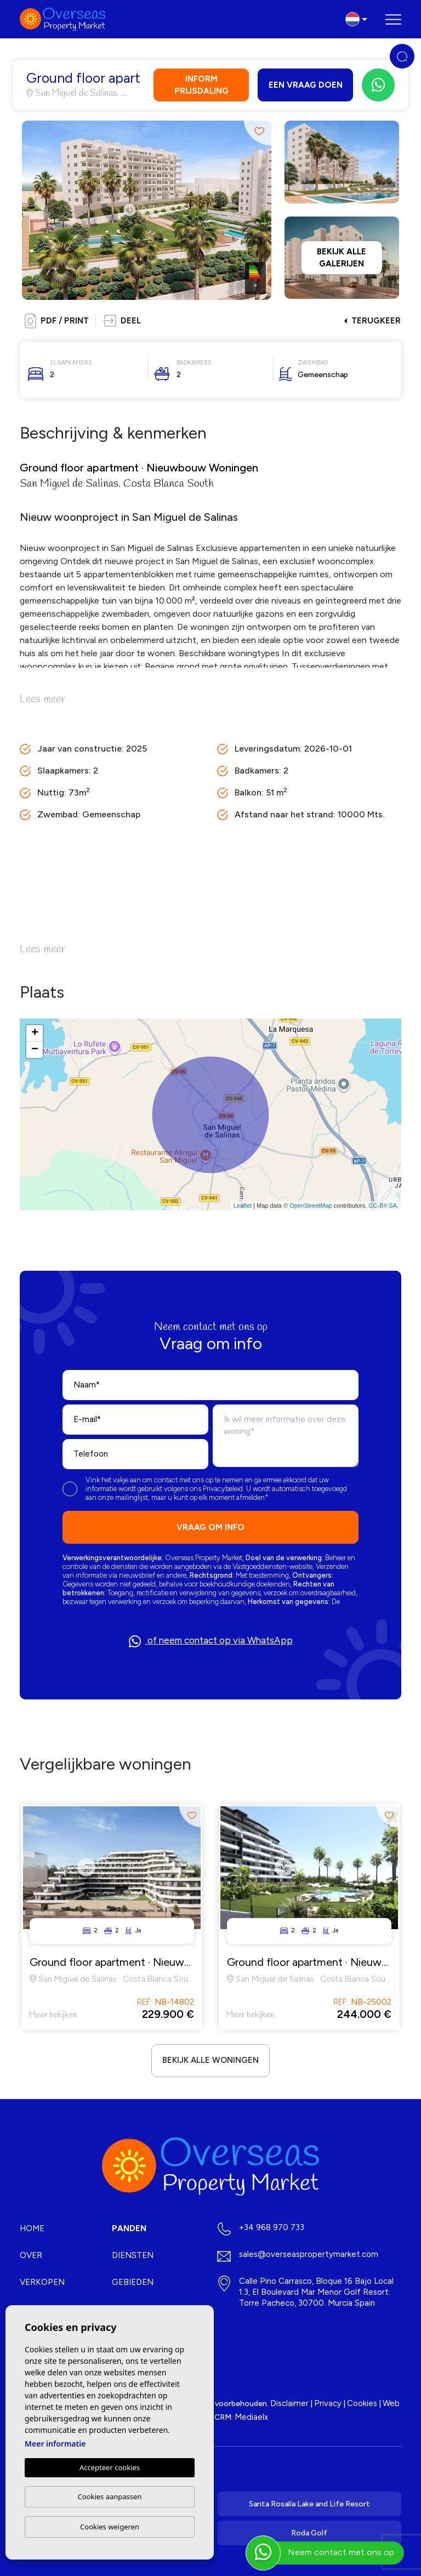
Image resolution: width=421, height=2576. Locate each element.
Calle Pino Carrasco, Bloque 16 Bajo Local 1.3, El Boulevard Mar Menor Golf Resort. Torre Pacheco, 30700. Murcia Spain (316, 2292)
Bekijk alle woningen (210, 2060)
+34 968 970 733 (271, 2227)
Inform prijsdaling (201, 85)
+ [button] (34, 1033)
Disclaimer (289, 2403)
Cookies (362, 2403)
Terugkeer (372, 321)
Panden (129, 2228)
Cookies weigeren (109, 2527)
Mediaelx (251, 2417)
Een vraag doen (306, 85)
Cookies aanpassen (110, 2496)
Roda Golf (309, 2533)
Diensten (132, 2255)
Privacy (328, 2403)
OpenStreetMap (310, 1205)
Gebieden (132, 2282)
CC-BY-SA (382, 1205)
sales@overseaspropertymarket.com (308, 2254)
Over (31, 2255)
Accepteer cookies (109, 2467)
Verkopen (42, 2282)
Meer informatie (55, 2443)
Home (32, 2228)
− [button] (34, 1050)
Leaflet (243, 1205)
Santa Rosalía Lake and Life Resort (309, 2504)
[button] (122, 320)
